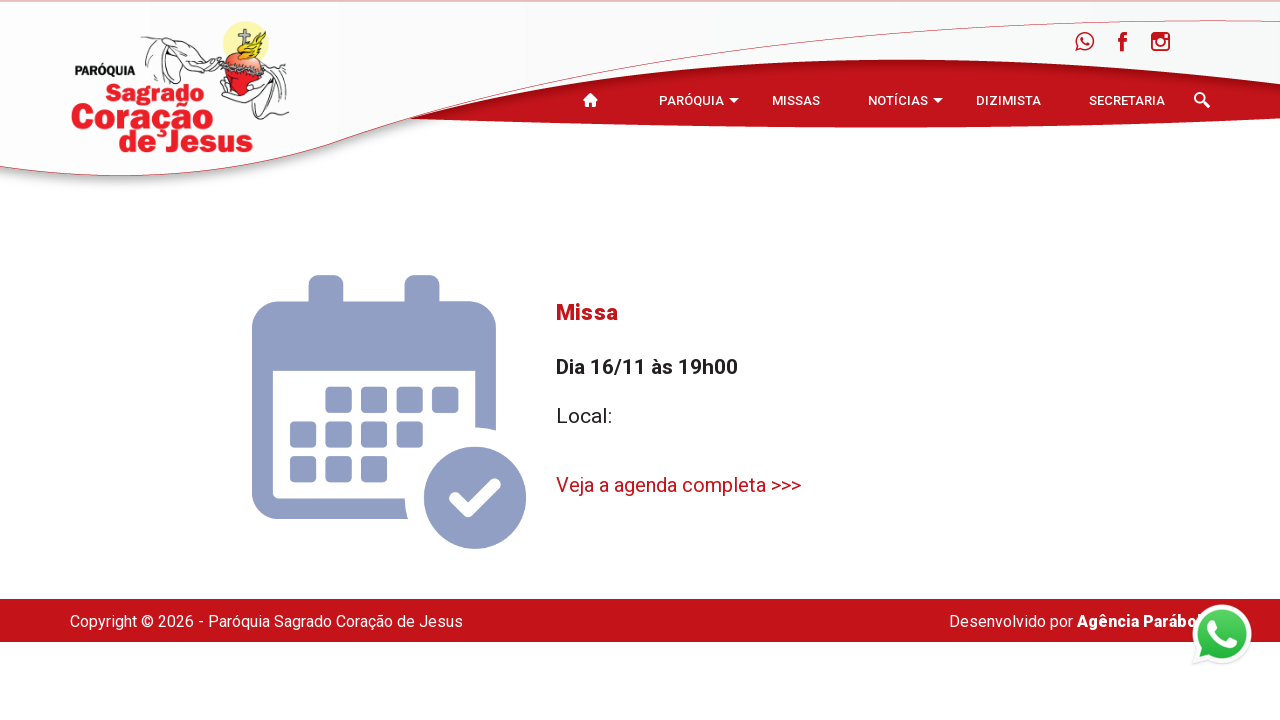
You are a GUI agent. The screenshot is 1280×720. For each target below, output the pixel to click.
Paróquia (691, 100)
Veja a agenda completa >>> (678, 485)
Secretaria (1127, 100)
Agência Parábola (1143, 621)
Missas (796, 100)
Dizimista (1008, 100)
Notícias (898, 100)
